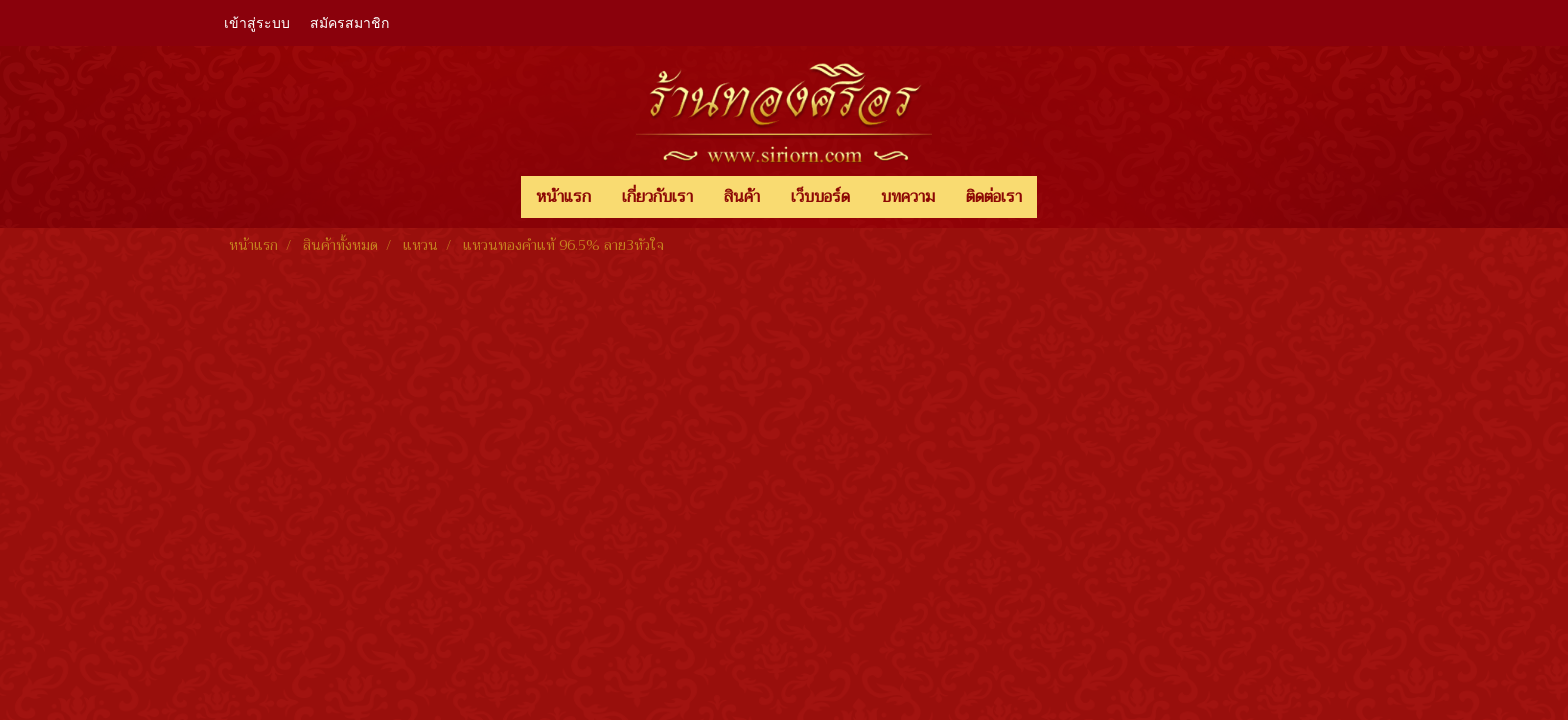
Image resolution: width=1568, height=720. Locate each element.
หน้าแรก (563, 197)
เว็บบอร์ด (820, 197)
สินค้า (742, 197)
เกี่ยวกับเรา (657, 197)
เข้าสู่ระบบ (257, 23)
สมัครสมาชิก (349, 23)
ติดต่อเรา (994, 197)
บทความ (908, 197)
